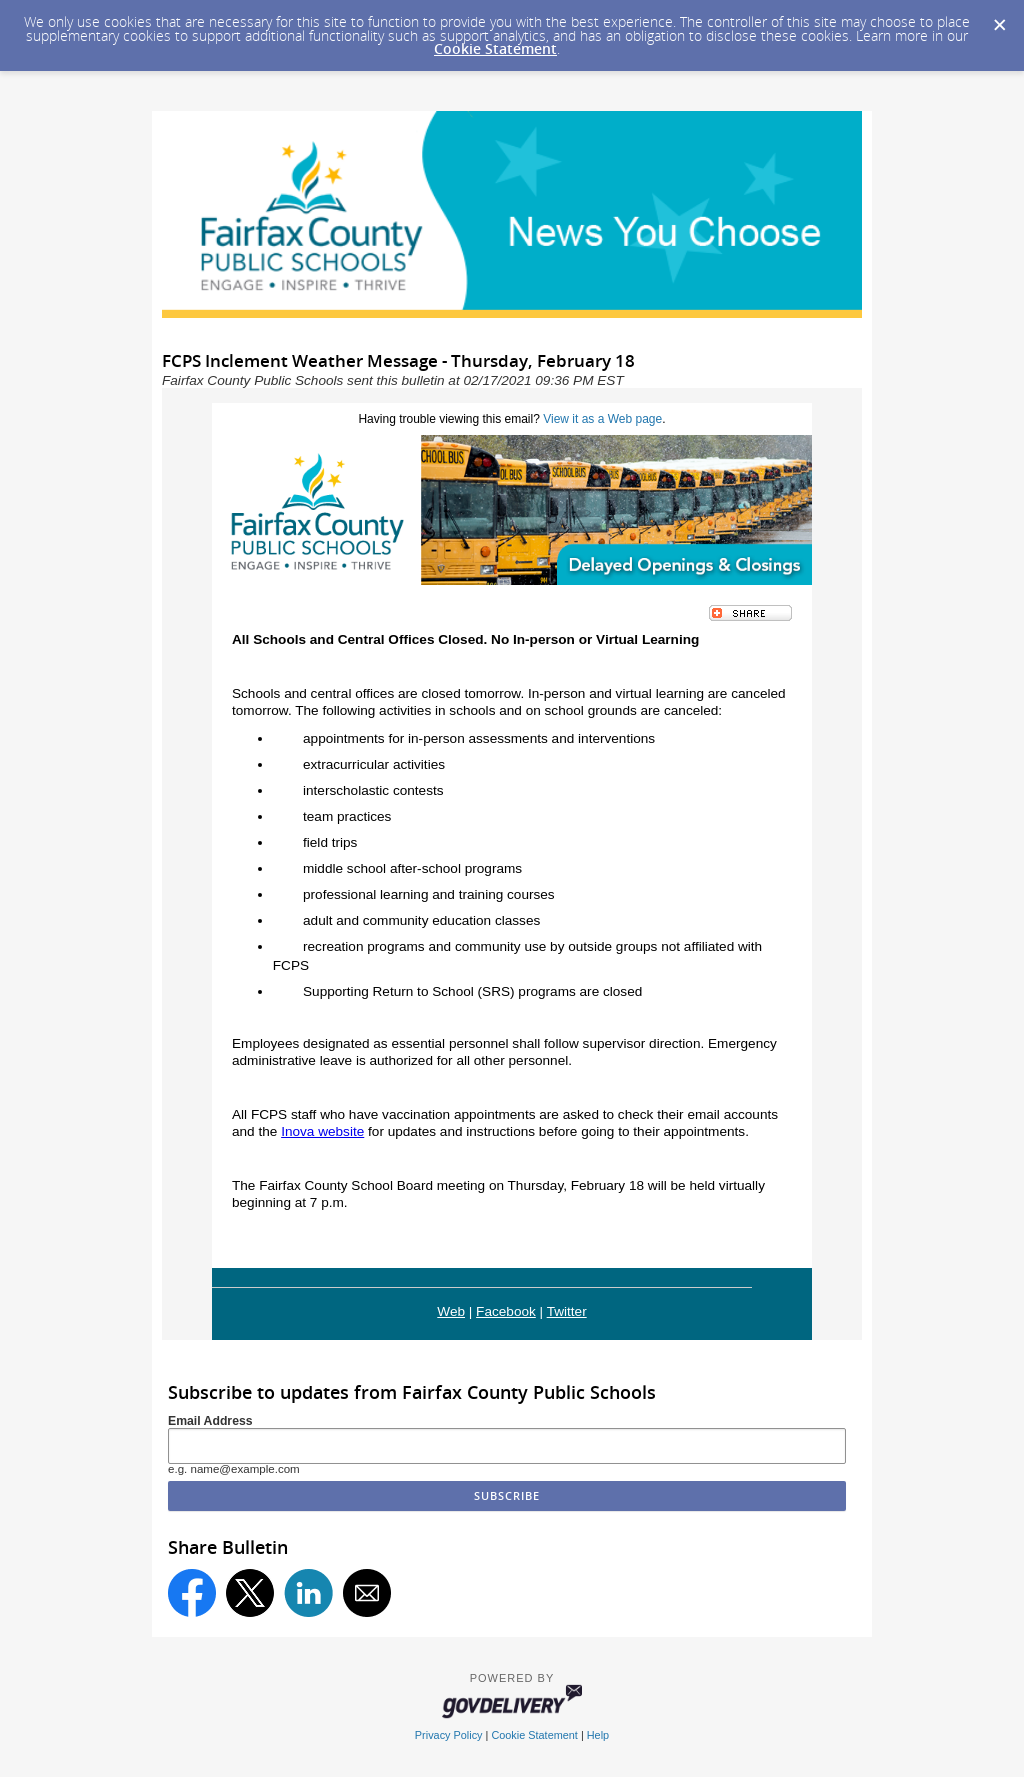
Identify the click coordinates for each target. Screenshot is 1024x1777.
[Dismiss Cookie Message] (999, 19)
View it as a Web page (602, 419)
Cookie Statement (495, 48)
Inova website (322, 1131)
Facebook (506, 1311)
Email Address (210, 1421)
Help (598, 1735)
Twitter (567, 1311)
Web (451, 1311)
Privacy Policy (449, 1735)
